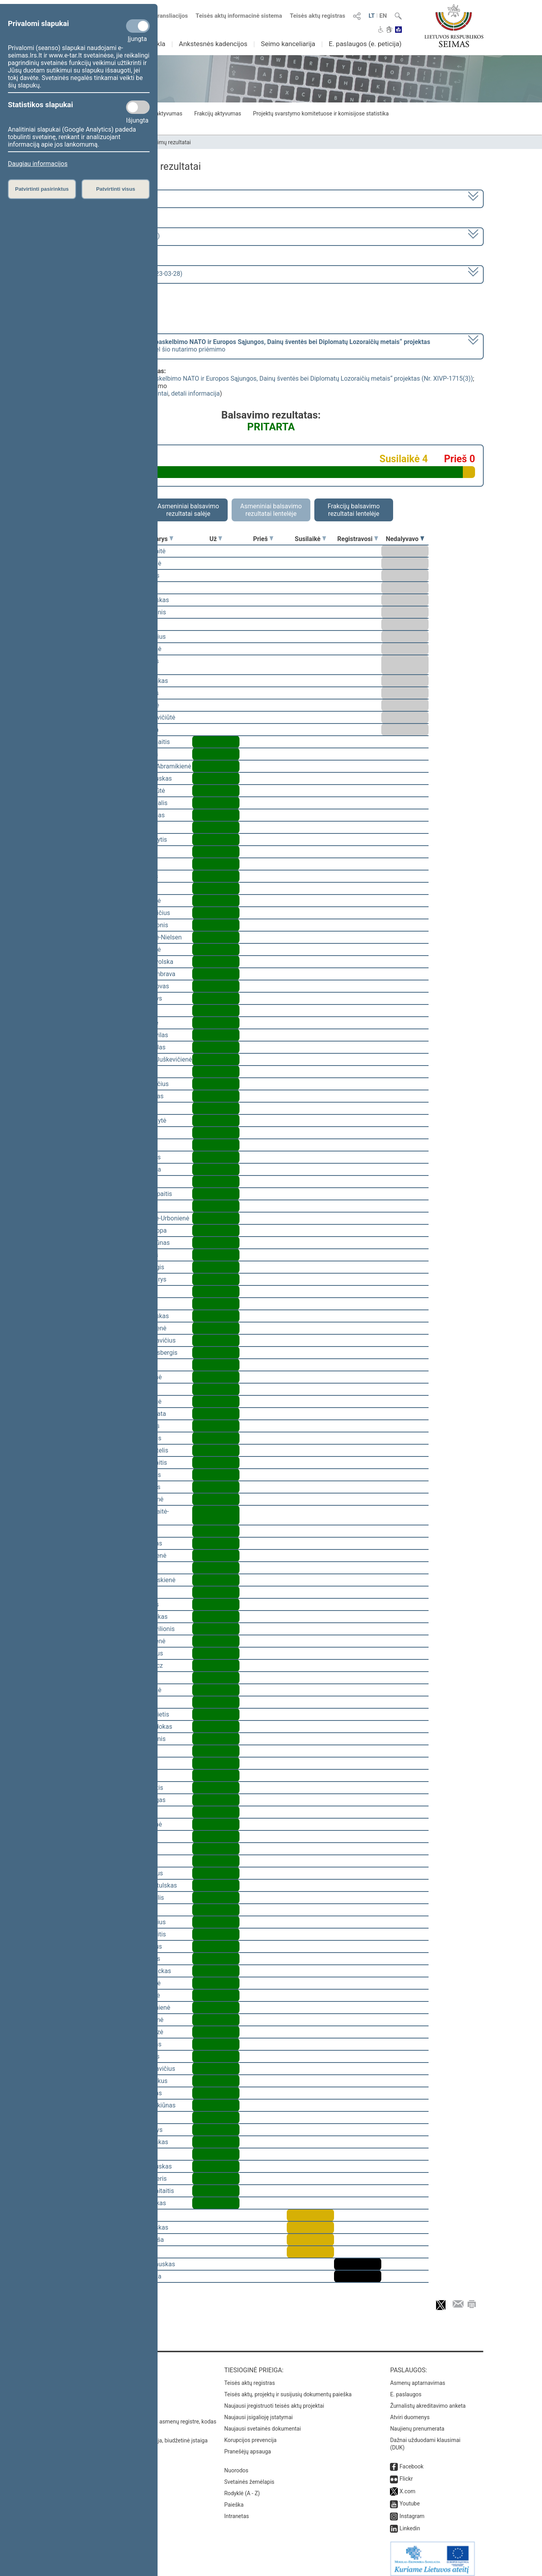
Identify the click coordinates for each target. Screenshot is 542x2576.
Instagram (411, 2510)
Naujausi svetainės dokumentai (262, 2423)
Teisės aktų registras (317, 15)
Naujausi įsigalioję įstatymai (258, 2412)
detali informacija (195, 393)
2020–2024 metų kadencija (101, 198)
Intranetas (236, 2510)
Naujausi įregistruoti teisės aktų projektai (274, 2400)
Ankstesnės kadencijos (213, 44)
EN (383, 15)
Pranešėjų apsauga (247, 2446)
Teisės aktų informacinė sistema (239, 15)
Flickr (406, 2473)
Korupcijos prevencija (250, 2434)
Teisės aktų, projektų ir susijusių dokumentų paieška (287, 2389)
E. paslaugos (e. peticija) (365, 44)
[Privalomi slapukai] (138, 26)
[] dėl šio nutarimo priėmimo (246, 345)
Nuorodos (236, 2465)
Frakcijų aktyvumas (217, 113)
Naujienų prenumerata (417, 2423)
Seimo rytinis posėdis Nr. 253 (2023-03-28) (122, 273)
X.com (407, 2486)
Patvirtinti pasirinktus (42, 189)
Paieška (233, 2499)
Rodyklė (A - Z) (242, 2488)
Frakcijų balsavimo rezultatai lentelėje (354, 509)
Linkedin (409, 2523)
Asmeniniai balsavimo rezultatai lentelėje (271, 509)
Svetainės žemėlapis (249, 2476)
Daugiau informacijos (37, 163)
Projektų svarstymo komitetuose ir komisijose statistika (320, 113)
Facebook (411, 2461)
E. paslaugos (405, 2389)
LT (372, 15)
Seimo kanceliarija (288, 44)
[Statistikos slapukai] (138, 107)
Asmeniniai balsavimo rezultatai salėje (188, 509)
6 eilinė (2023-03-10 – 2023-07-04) (111, 236)
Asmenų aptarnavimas (417, 2377)
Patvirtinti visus (115, 189)
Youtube (409, 2498)
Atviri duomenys (409, 2412)
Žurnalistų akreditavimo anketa (428, 2400)
